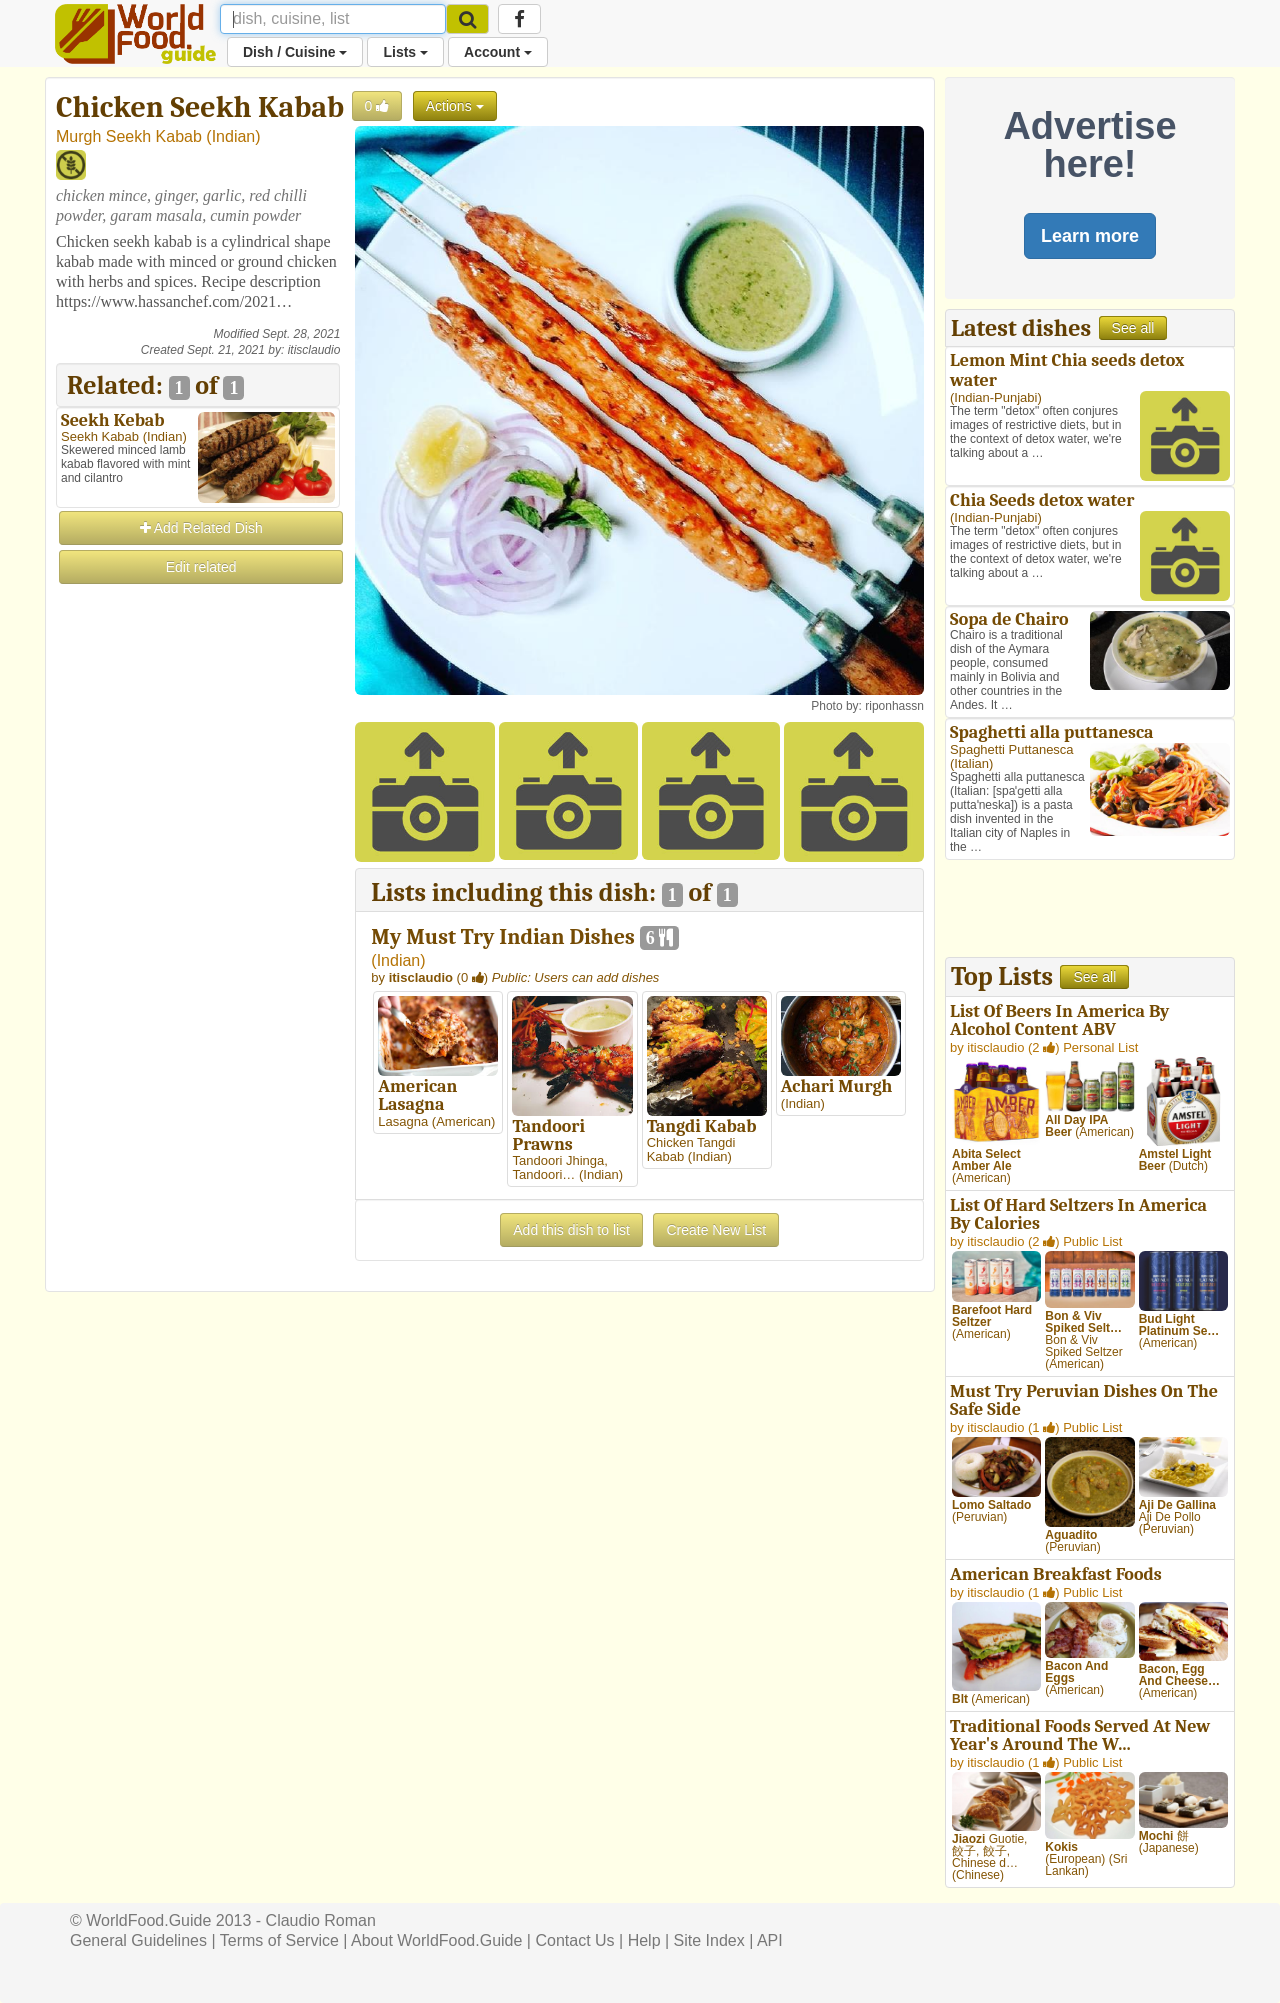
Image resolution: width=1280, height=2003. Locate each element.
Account (498, 52)
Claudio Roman (321, 1920)
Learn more (1090, 236)
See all (1133, 328)
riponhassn (894, 706)
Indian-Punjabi (995, 397)
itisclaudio (314, 350)
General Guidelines (138, 1940)
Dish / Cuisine (295, 52)
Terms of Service (279, 1940)
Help (644, 1940)
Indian (234, 136)
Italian (971, 763)
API (770, 1940)
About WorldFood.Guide (436, 1940)
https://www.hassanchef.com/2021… (174, 301)
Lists (405, 52)
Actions (455, 106)
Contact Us (574, 1940)
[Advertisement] (198, 887)
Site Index (709, 1940)
